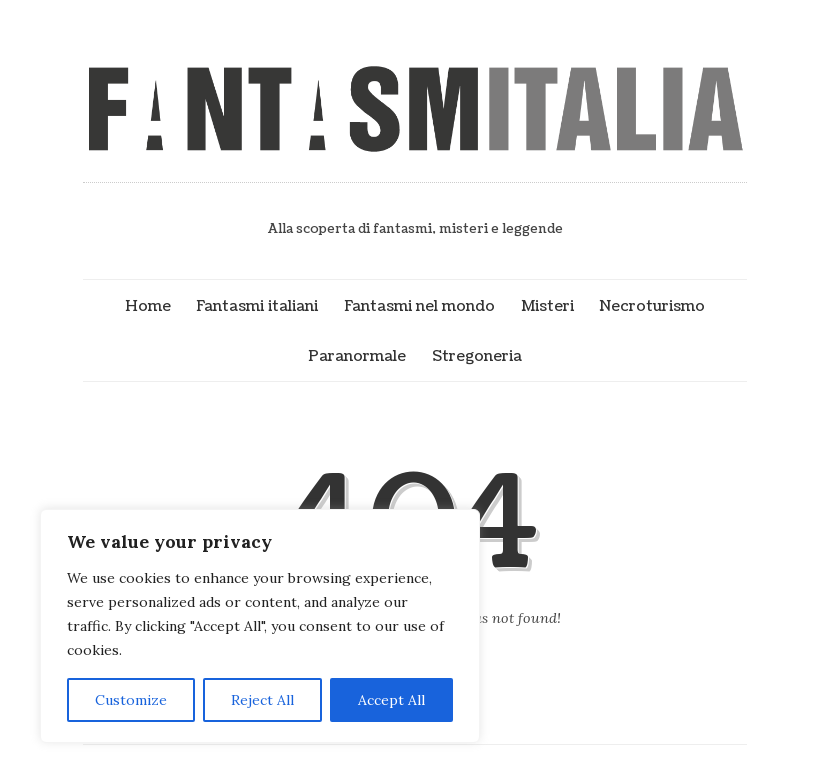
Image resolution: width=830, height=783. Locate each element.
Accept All (391, 700)
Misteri (547, 306)
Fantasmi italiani (257, 306)
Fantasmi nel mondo (419, 306)
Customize (131, 700)
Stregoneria (477, 356)
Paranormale (357, 356)
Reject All (262, 700)
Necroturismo (652, 306)
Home (148, 306)
